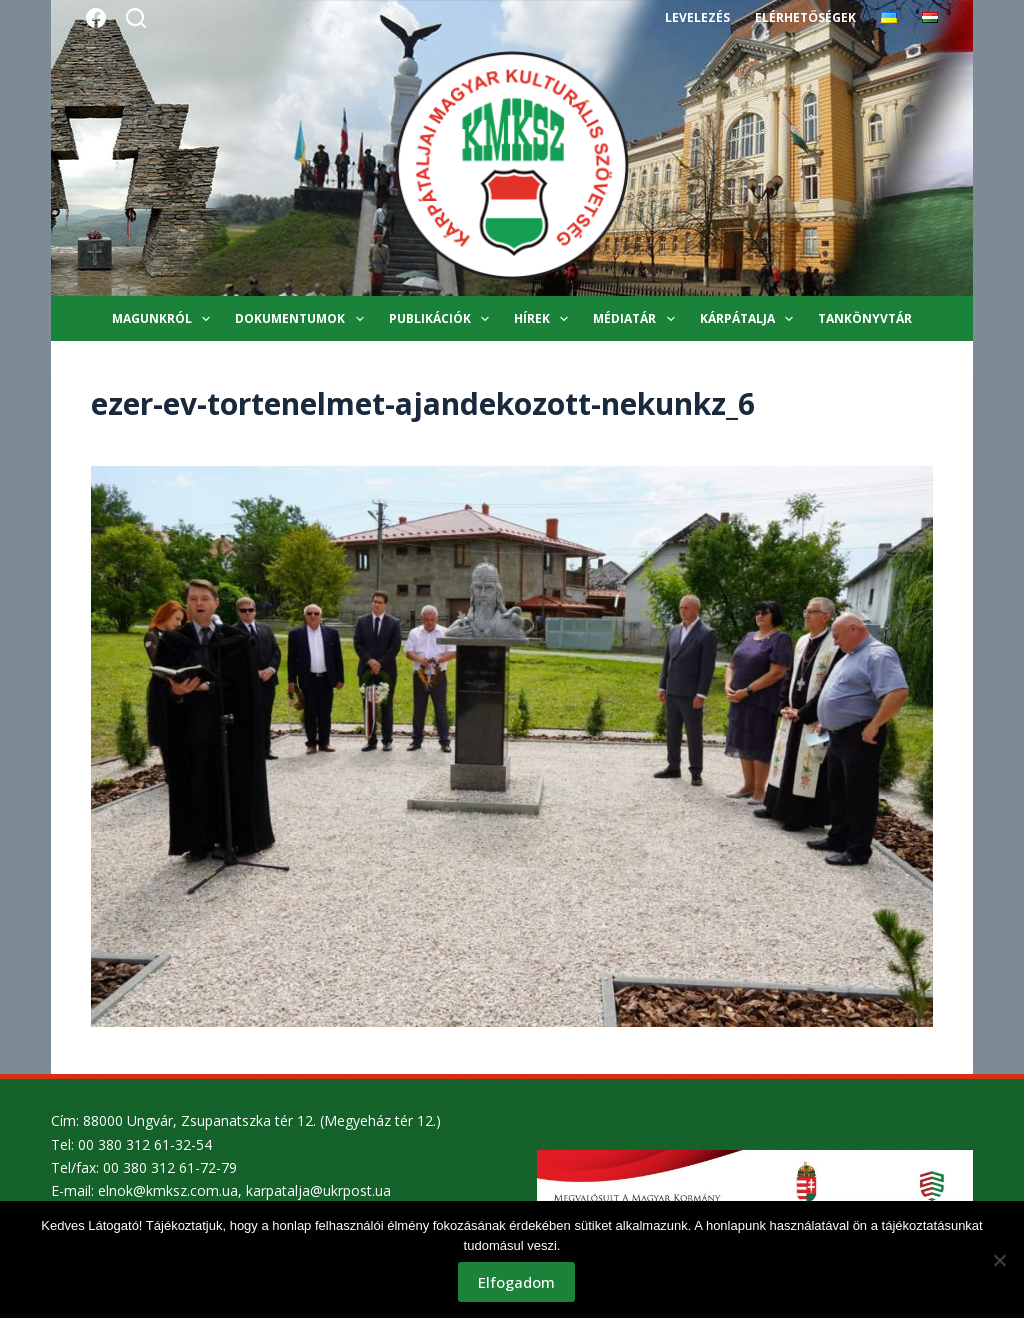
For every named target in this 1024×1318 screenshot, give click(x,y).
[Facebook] (96, 18)
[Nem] (999, 1260)
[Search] (136, 18)
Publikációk (443, 319)
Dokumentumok (303, 319)
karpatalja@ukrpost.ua (318, 1190)
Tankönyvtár (865, 318)
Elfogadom (517, 1283)
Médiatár (637, 319)
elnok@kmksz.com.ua (168, 1190)
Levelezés (697, 17)
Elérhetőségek (805, 17)
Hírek (545, 319)
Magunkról (165, 319)
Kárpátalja (750, 319)
